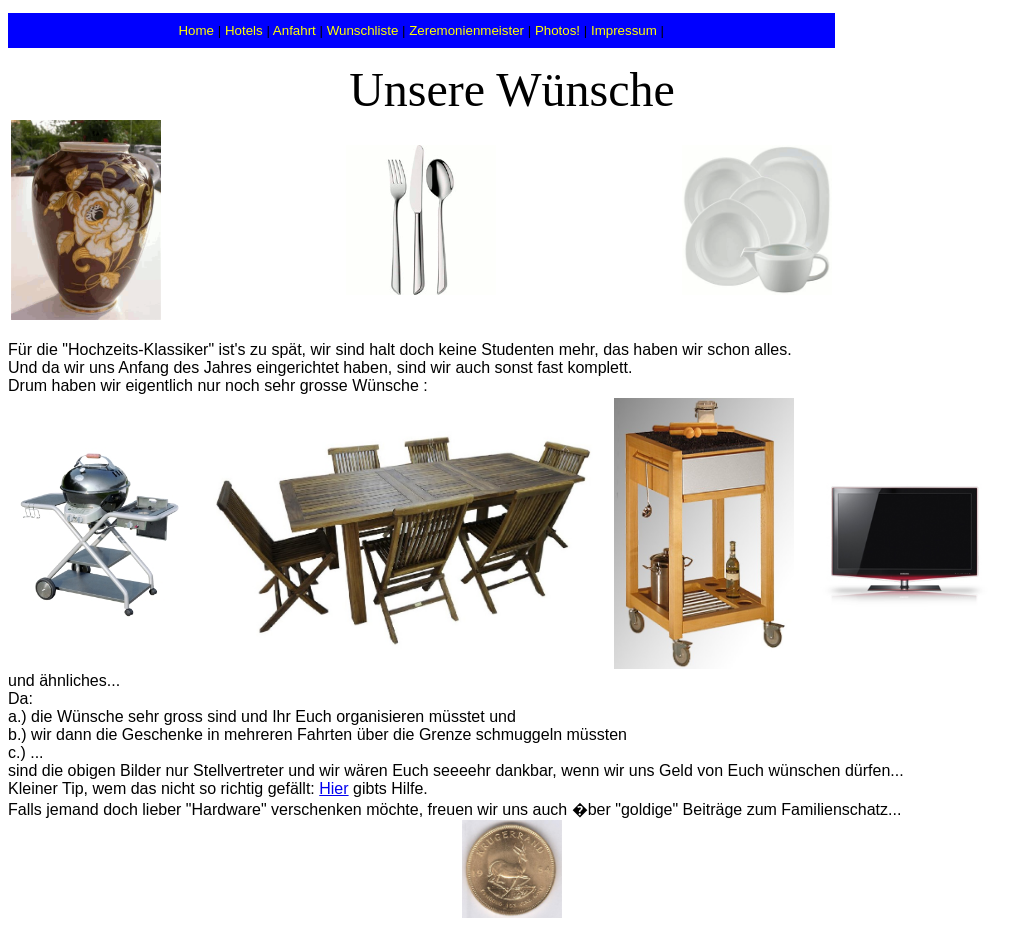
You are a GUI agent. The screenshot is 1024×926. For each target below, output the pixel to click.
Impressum (624, 30)
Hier (333, 788)
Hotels (244, 30)
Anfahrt (294, 30)
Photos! (557, 30)
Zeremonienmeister (466, 30)
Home (196, 30)
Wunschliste (363, 30)
